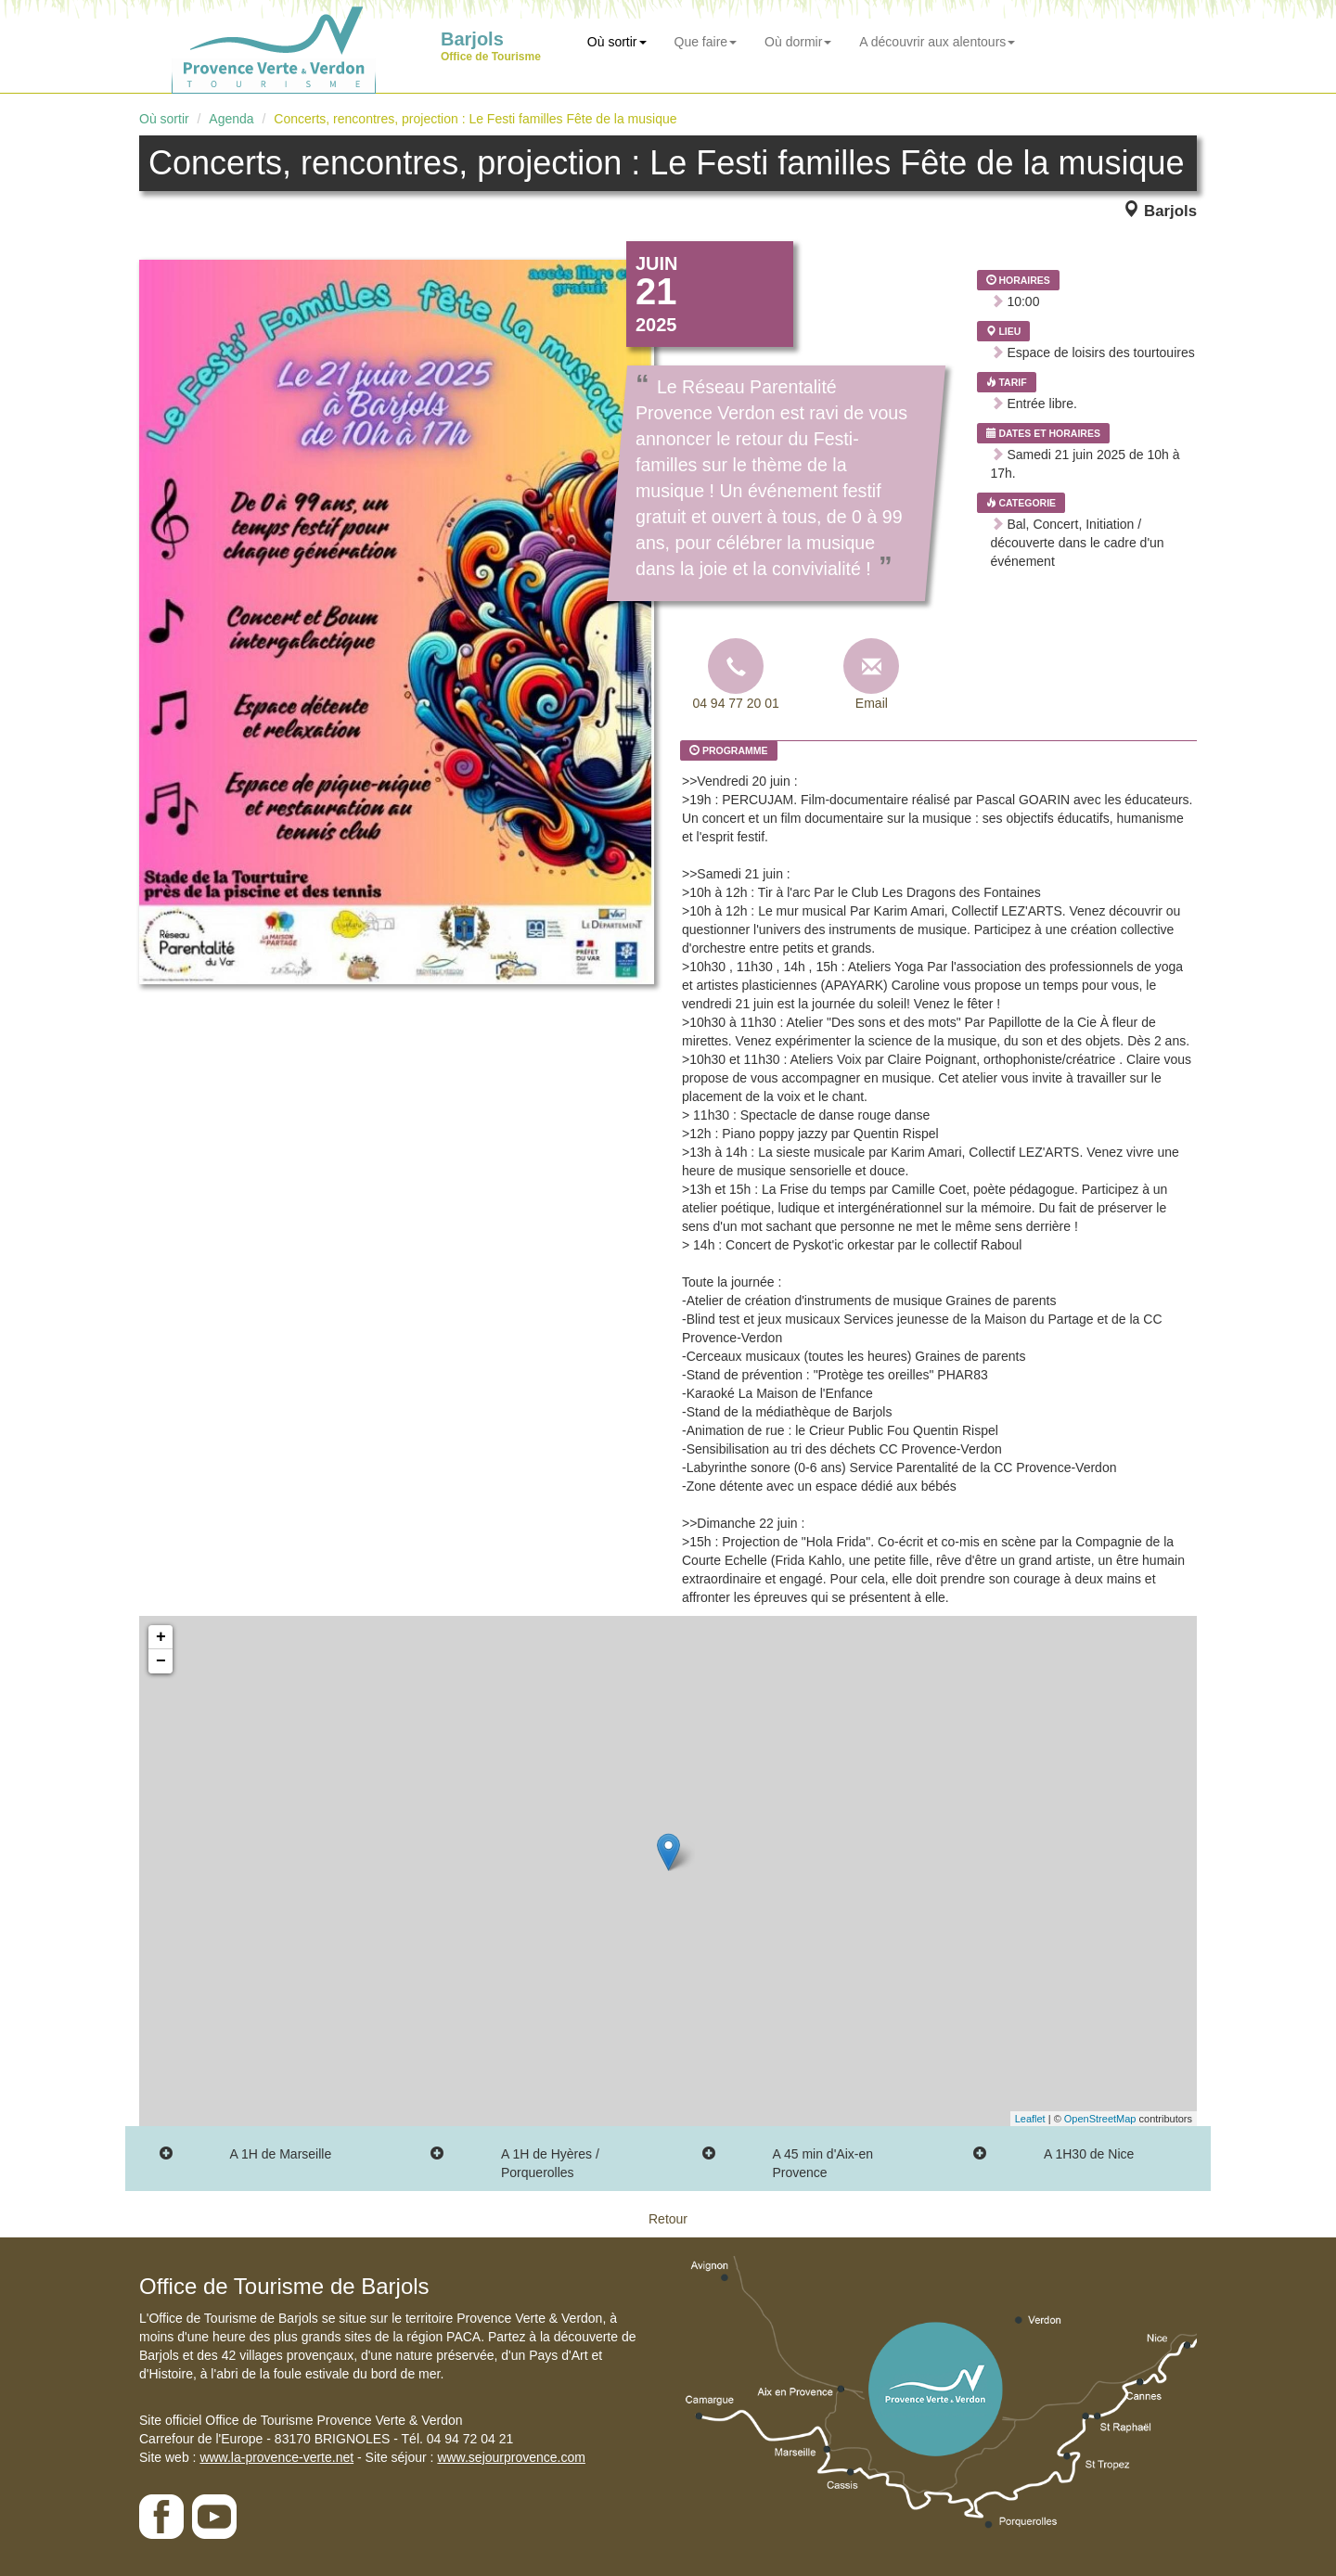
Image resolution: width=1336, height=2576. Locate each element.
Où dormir (797, 41)
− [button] (161, 1661)
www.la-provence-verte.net (276, 2457)
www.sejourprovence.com (511, 2457)
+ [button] (161, 1637)
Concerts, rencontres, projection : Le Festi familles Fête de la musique (475, 118)
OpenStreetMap (1100, 2118)
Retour (668, 2218)
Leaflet (1030, 2118)
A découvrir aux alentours (937, 41)
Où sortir (617, 41)
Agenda (231, 118)
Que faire (706, 41)
